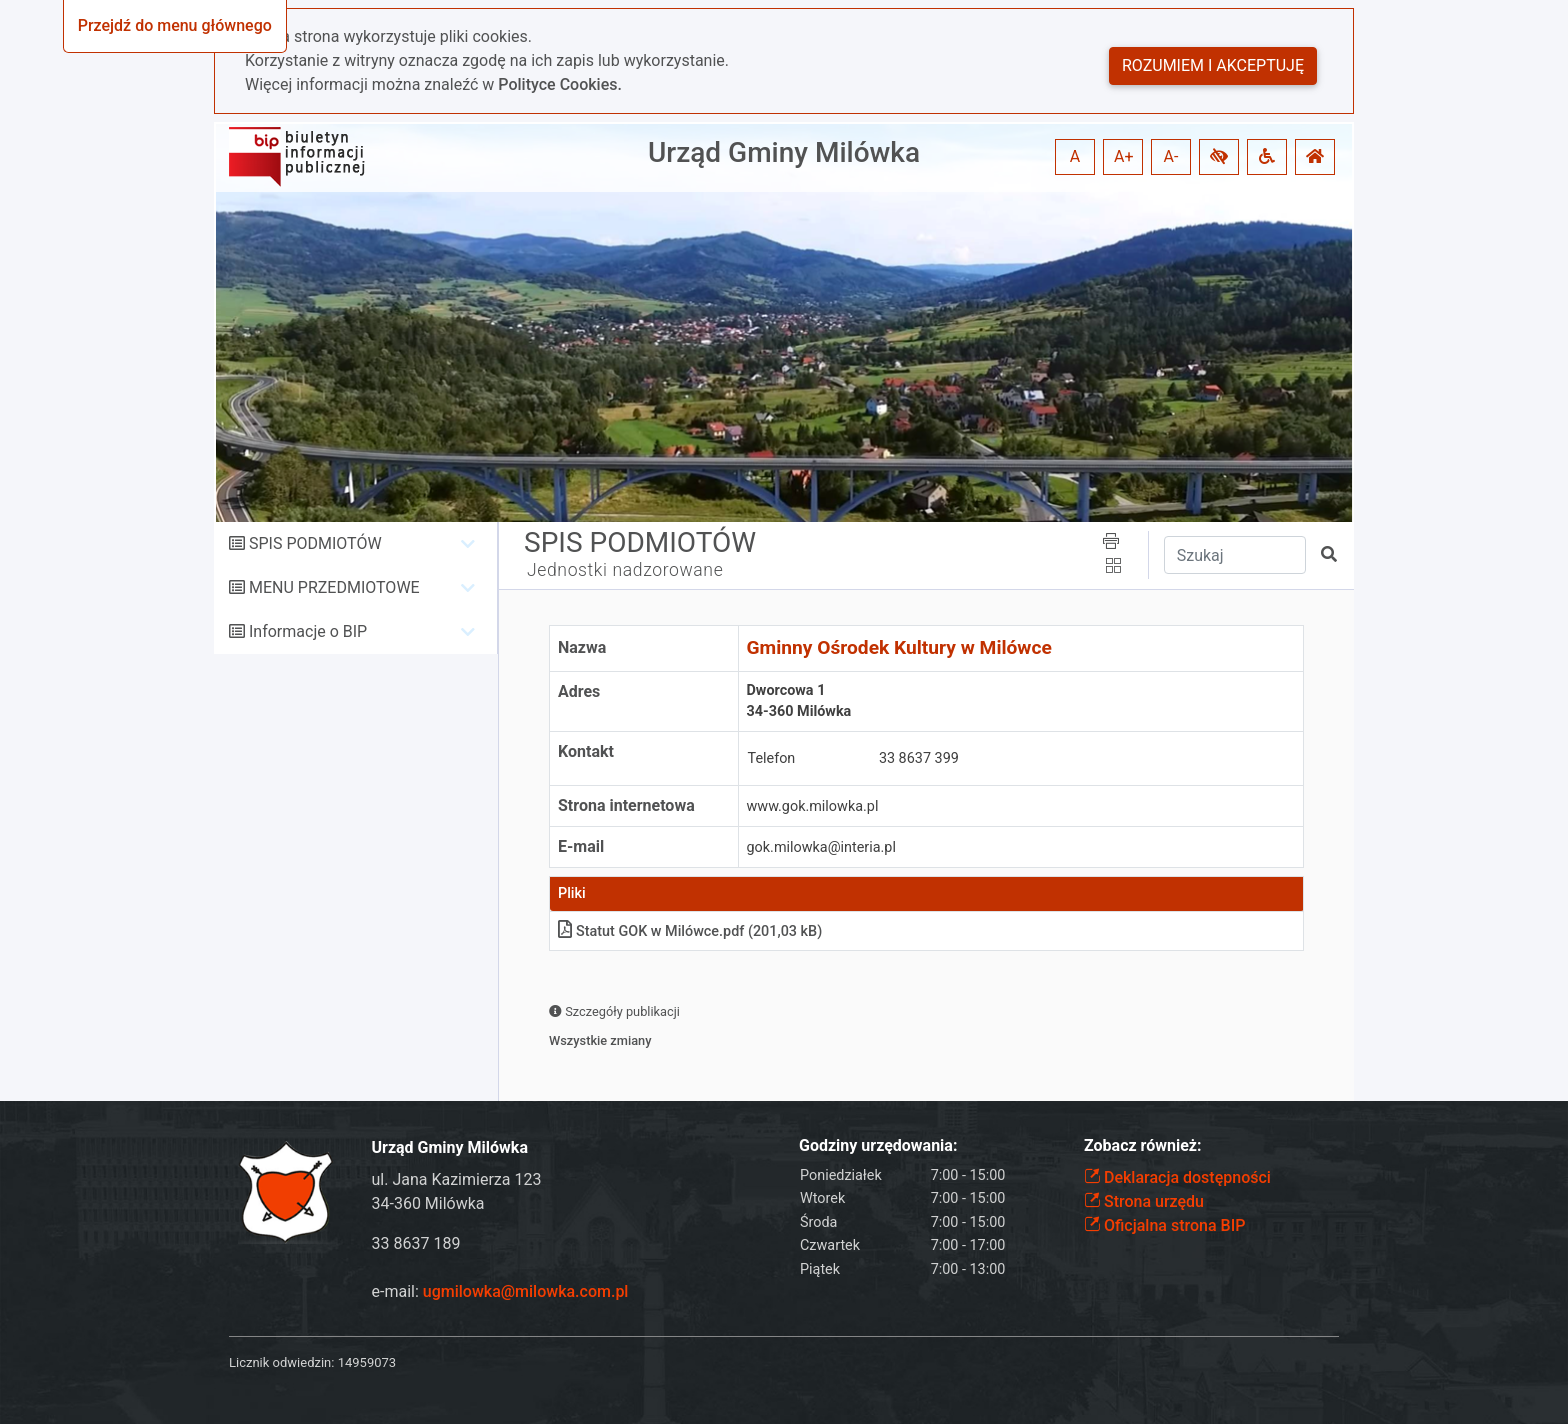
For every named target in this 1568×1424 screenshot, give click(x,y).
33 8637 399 (919, 758)
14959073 (367, 1362)
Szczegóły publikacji (614, 1011)
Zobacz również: (1143, 1145)
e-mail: (500, 1291)
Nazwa (582, 647)
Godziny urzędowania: (878, 1145)
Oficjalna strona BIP (1164, 1225)
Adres (579, 691)
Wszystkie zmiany (600, 1040)
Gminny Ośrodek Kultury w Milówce (899, 647)
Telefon (772, 758)
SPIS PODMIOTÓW (315, 543)
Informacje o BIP (308, 631)
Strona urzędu (1144, 1201)
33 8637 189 (416, 1243)
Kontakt (586, 751)
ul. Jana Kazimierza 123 (457, 1179)
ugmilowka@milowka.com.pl (526, 1291)
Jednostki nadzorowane (625, 570)
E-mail (581, 846)
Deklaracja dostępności (1177, 1177)
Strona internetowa (626, 805)
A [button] (1075, 156)
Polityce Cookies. (560, 84)
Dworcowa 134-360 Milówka (799, 701)
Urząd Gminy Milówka (784, 152)
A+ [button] (1124, 156)
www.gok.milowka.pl (813, 806)
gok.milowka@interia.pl (821, 847)
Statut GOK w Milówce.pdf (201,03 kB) (690, 931)
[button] (1219, 157)
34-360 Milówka (428, 1203)
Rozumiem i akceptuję (1213, 65)
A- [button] (1171, 156)
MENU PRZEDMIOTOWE (334, 587)
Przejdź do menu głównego (175, 25)
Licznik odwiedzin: (281, 1362)
